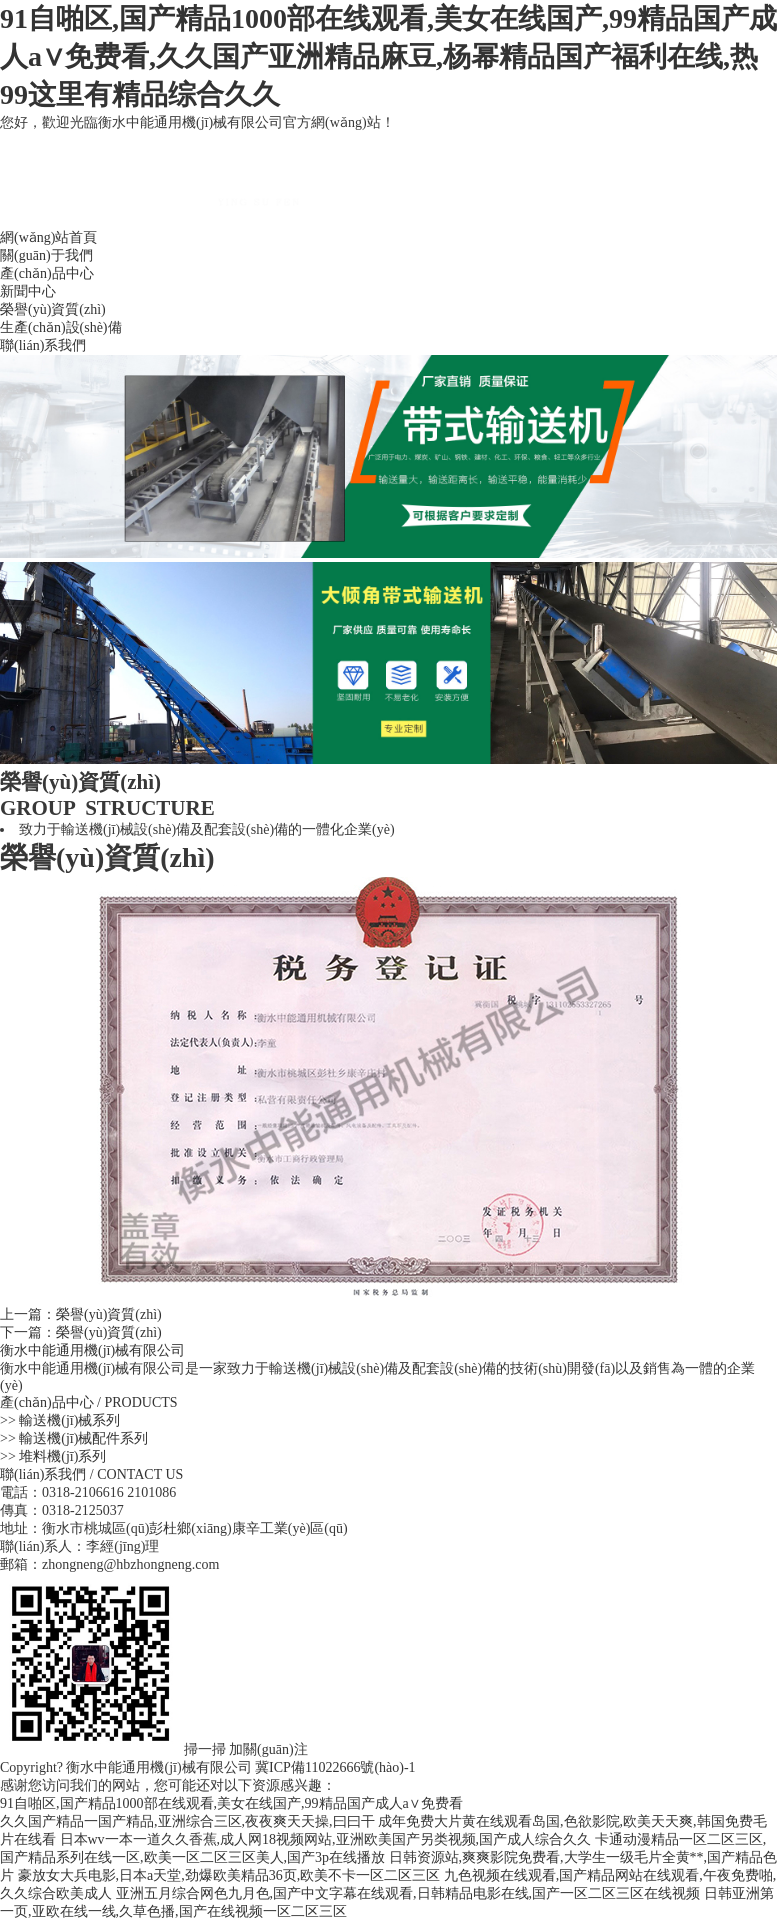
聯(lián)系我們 (43, 345)
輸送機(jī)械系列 (69, 1420)
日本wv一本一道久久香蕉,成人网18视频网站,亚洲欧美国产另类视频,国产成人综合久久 (326, 1839)
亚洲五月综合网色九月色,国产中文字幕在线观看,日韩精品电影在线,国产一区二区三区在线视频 (408, 1893)
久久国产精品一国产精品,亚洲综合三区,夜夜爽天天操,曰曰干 (187, 1821)
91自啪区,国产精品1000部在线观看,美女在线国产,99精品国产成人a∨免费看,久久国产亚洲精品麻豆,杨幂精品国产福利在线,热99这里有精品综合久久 (388, 56)
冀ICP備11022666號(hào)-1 (335, 1767)
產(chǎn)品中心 (47, 273)
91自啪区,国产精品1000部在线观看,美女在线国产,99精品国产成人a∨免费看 (231, 1803)
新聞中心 (28, 291)
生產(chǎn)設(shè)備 (61, 327)
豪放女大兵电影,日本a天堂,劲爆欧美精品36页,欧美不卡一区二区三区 (229, 1875)
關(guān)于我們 (46, 255)
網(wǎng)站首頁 (48, 237)
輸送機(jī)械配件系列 (83, 1438)
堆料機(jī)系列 (62, 1456)
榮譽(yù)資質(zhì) (53, 309)
